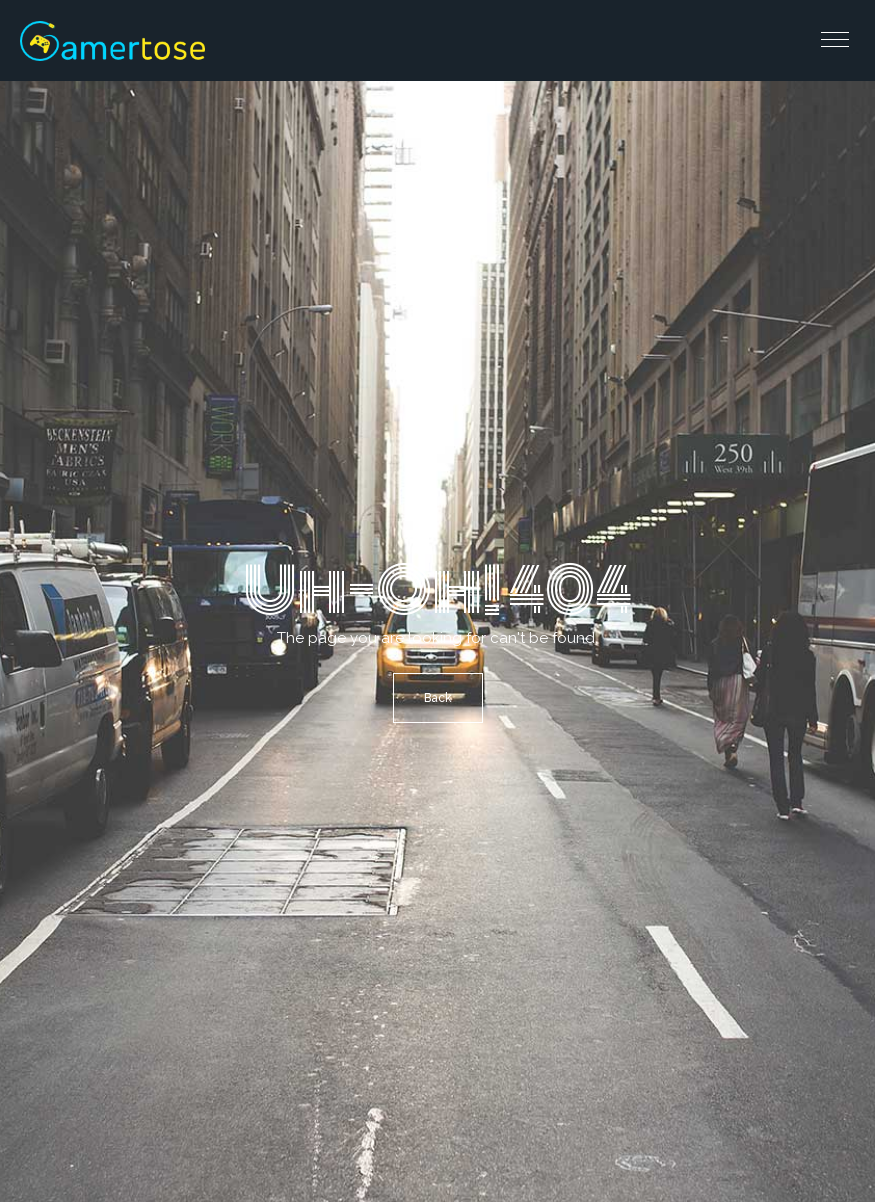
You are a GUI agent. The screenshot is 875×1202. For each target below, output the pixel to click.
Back (438, 698)
